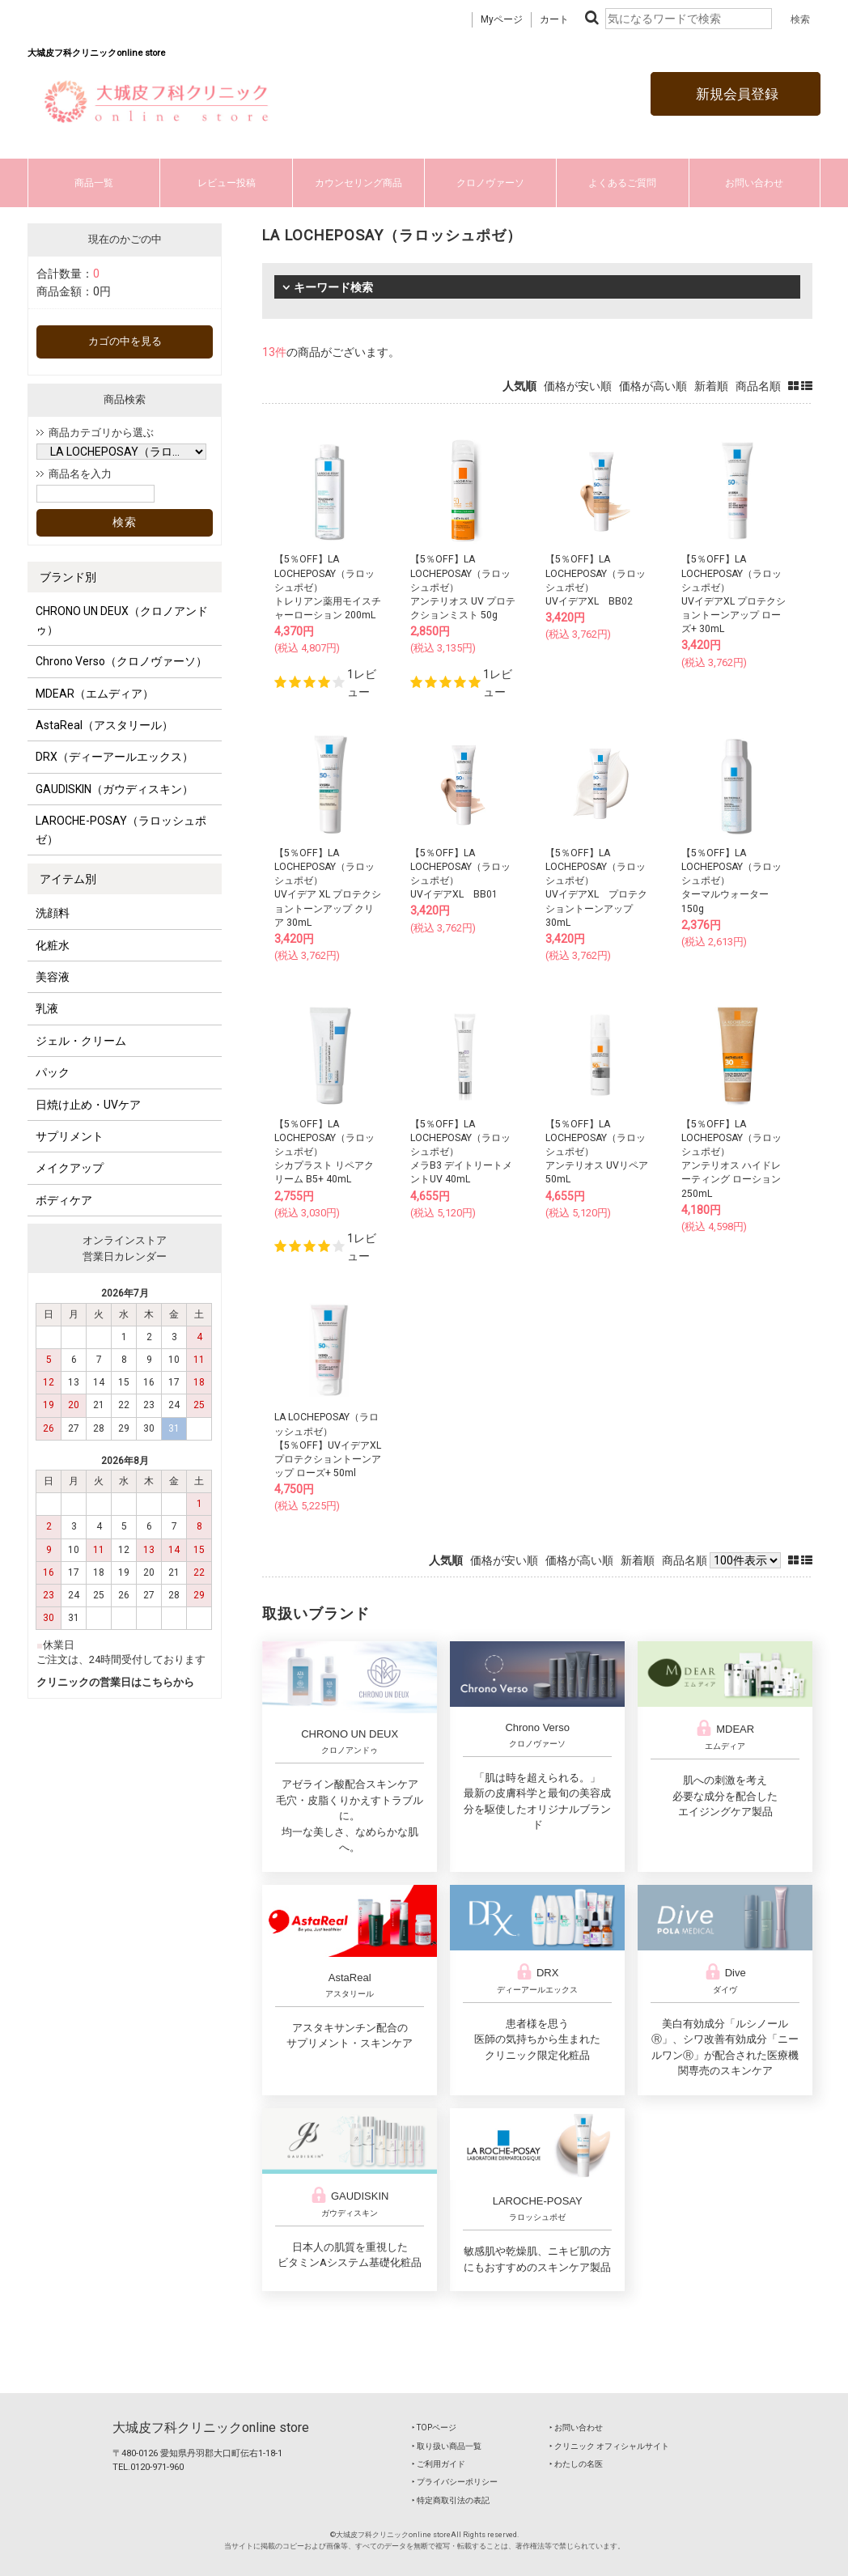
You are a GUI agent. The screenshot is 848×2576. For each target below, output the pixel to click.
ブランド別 (68, 577)
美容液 (53, 976)
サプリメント (70, 1136)
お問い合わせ (754, 183)
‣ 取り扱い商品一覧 (446, 2446)
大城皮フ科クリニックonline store (210, 2427)
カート (554, 19)
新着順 (711, 386)
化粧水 (53, 945)
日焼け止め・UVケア (88, 1104)
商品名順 (758, 386)
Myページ (502, 19)
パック (53, 1072)
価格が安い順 (578, 386)
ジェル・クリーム (81, 1040)
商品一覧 (93, 183)
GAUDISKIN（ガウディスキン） (114, 789)
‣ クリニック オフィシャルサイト (609, 2446)
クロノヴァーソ (490, 183)
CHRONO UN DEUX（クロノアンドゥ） (122, 620)
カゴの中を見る (125, 341)
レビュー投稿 (226, 183)
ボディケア (64, 1200)
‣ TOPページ (434, 2427)
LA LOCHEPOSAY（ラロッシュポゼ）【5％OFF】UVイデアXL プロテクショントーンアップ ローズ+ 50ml (327, 1445)
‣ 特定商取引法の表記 (451, 2500)
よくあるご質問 (622, 183)
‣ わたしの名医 (576, 2463)
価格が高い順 (653, 386)
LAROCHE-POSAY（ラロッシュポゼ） (121, 829)
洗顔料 (53, 912)
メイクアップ (70, 1167)
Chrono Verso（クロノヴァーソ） (121, 661)
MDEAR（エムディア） (95, 693)
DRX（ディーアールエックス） (114, 756)
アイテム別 (68, 878)
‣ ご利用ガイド (438, 2463)
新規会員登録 (735, 94)
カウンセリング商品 (358, 183)
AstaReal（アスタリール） (104, 725)
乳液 (47, 1008)
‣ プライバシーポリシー (455, 2481)
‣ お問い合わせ (576, 2427)
